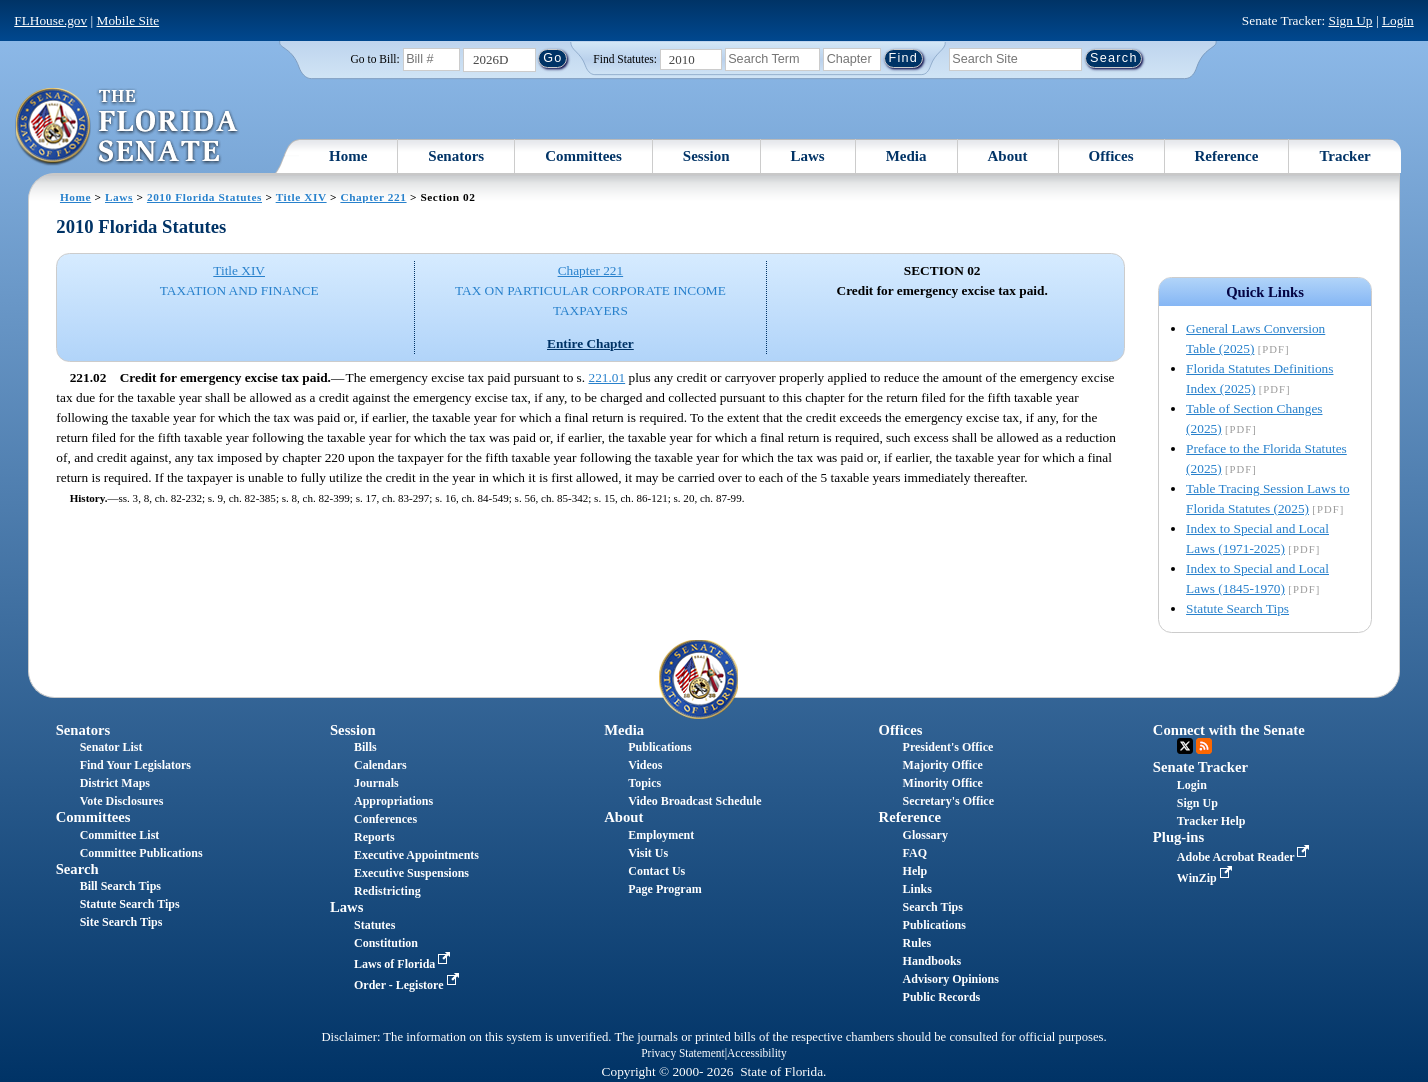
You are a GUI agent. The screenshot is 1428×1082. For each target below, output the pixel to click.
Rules (917, 943)
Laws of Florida (404, 964)
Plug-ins (1178, 837)
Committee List (120, 835)
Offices (1111, 156)
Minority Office (943, 783)
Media (906, 156)
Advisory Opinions (951, 979)
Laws (808, 156)
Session (706, 156)
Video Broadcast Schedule (694, 801)
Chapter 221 (373, 197)
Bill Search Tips (120, 886)
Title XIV (301, 197)
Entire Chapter (590, 343)
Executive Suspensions (411, 873)
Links (917, 889)
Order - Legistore (408, 985)
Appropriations (393, 801)
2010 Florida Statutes (204, 197)
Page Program (664, 889)
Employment (661, 835)
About (1008, 156)
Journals (376, 783)
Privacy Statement (682, 1053)
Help (915, 871)
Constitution (386, 943)
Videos (645, 765)
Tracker (1344, 156)
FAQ (915, 853)
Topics (644, 783)
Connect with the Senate (1229, 730)
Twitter (1185, 746)
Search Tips (933, 907)
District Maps (115, 783)
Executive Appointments (416, 855)
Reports (374, 837)
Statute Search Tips (1237, 608)
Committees (583, 156)
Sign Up (1350, 20)
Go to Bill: (375, 59)
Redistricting (387, 891)
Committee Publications (141, 853)
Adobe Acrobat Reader (1245, 857)
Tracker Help (1211, 821)
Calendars (380, 765)
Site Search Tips (121, 922)
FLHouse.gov (50, 20)
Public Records (942, 997)
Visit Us (648, 853)
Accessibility (757, 1053)
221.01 (606, 377)
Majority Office (943, 765)
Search (77, 869)
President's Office (948, 747)
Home (348, 156)
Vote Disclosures (122, 801)
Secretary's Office (948, 801)
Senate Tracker (1200, 767)
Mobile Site (128, 20)
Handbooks (932, 961)
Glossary (925, 835)
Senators (456, 156)
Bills (365, 747)
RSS (1204, 746)
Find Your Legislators (135, 765)
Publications (659, 747)
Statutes (374, 925)
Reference (1227, 156)
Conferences (385, 819)
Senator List (111, 747)
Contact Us (656, 871)
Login (1398, 20)
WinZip (1206, 878)
